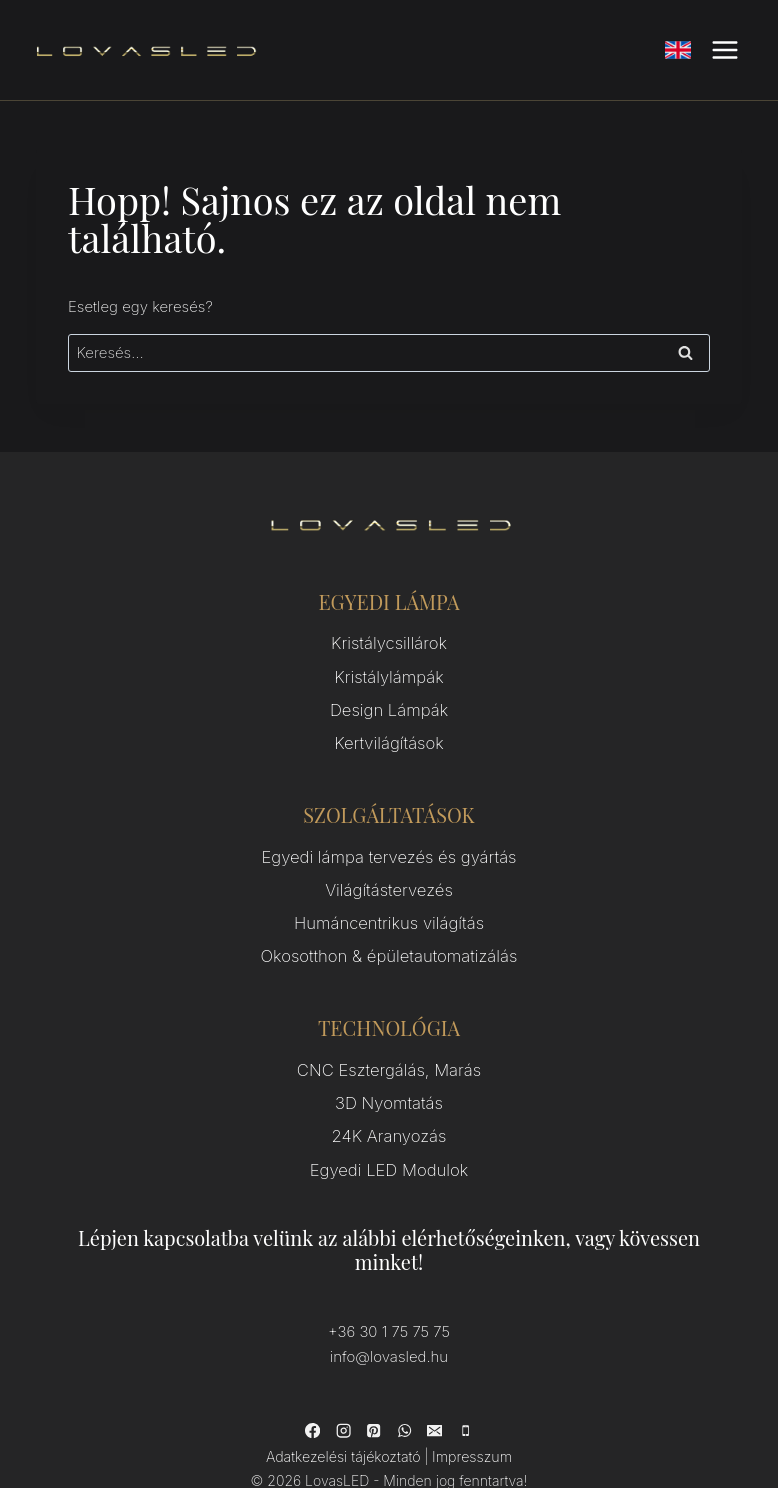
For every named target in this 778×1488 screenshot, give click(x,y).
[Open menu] (724, 49)
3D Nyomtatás (388, 1071)
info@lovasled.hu (389, 1315)
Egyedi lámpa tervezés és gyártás (389, 841)
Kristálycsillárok (389, 641)
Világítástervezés (389, 871)
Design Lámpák (389, 701)
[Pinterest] (374, 1388)
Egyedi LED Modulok (389, 1131)
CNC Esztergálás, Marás (389, 1041)
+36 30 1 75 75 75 (389, 1291)
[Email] (434, 1388)
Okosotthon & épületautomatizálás (388, 931)
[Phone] (464, 1388)
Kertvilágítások (389, 731)
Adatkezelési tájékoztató (345, 1413)
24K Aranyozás (389, 1101)
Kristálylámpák (389, 671)
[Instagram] (344, 1388)
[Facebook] (314, 1388)
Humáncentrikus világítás (388, 901)
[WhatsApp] (404, 1388)
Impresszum (467, 1413)
